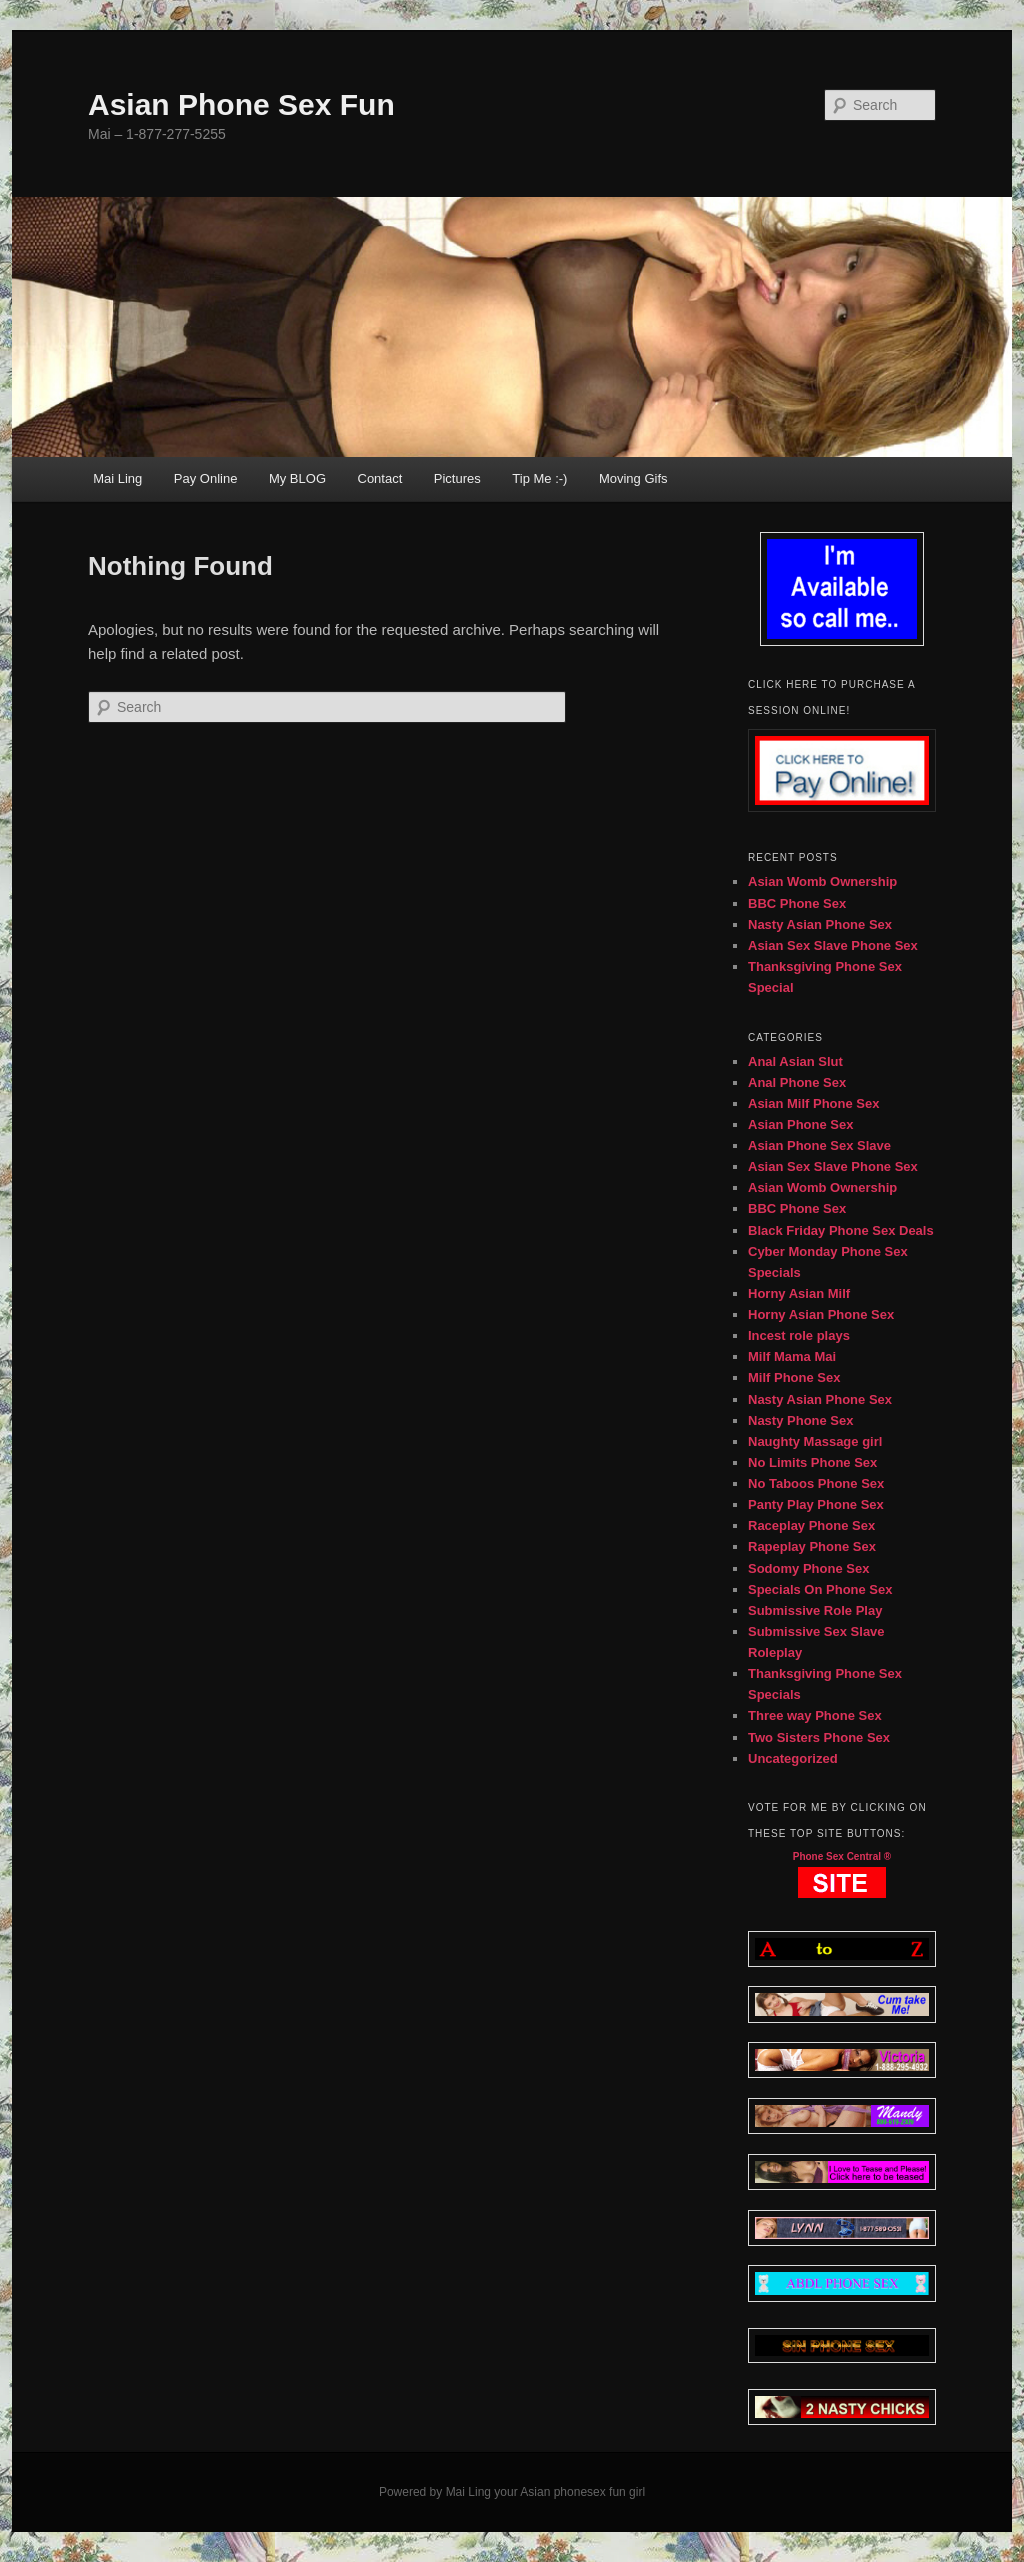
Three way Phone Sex (815, 1715)
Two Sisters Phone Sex (819, 1737)
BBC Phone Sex (797, 903)
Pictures (457, 478)
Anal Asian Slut (795, 1061)
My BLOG (297, 478)
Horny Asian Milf (799, 1293)
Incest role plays (799, 1335)
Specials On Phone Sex (820, 1589)
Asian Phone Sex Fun (241, 104)
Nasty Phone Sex (801, 1420)
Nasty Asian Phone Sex (820, 924)
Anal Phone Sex (797, 1082)
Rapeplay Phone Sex (812, 1546)
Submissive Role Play (815, 1610)
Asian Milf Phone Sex (813, 1103)
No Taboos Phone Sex (816, 1483)
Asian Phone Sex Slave (819, 1145)
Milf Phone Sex (794, 1377)
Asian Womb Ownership (822, 881)
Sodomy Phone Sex (808, 1568)
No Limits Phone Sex (812, 1462)
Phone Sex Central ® (842, 1856)
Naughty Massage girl (815, 1441)
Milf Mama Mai (792, 1356)
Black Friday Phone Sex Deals (841, 1230)
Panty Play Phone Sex (816, 1504)
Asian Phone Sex (800, 1124)
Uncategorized (793, 1758)
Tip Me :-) (539, 478)
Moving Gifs (633, 478)
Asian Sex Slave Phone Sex (833, 945)
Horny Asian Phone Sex (821, 1314)
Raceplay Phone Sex (811, 1525)
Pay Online (206, 478)
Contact (380, 478)
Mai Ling (117, 478)
